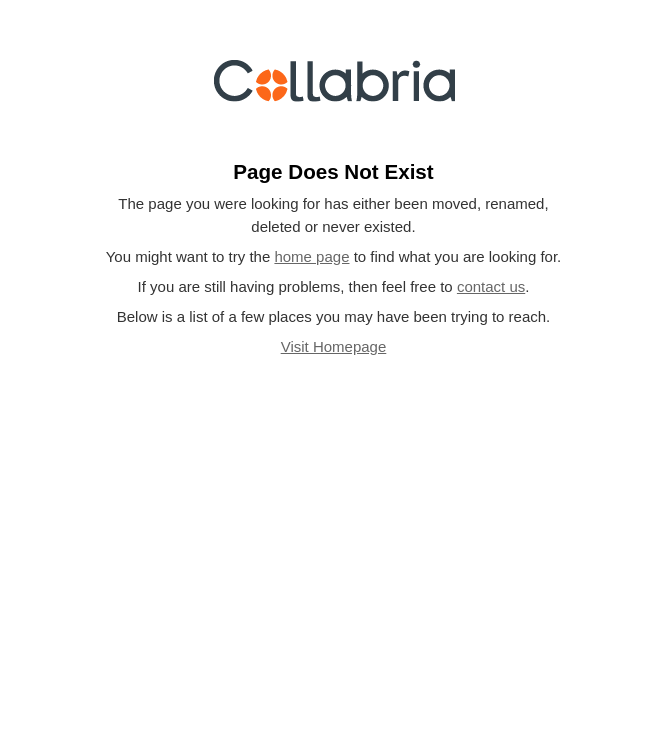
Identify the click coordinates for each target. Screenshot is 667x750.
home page (311, 256)
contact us (491, 286)
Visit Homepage (334, 346)
